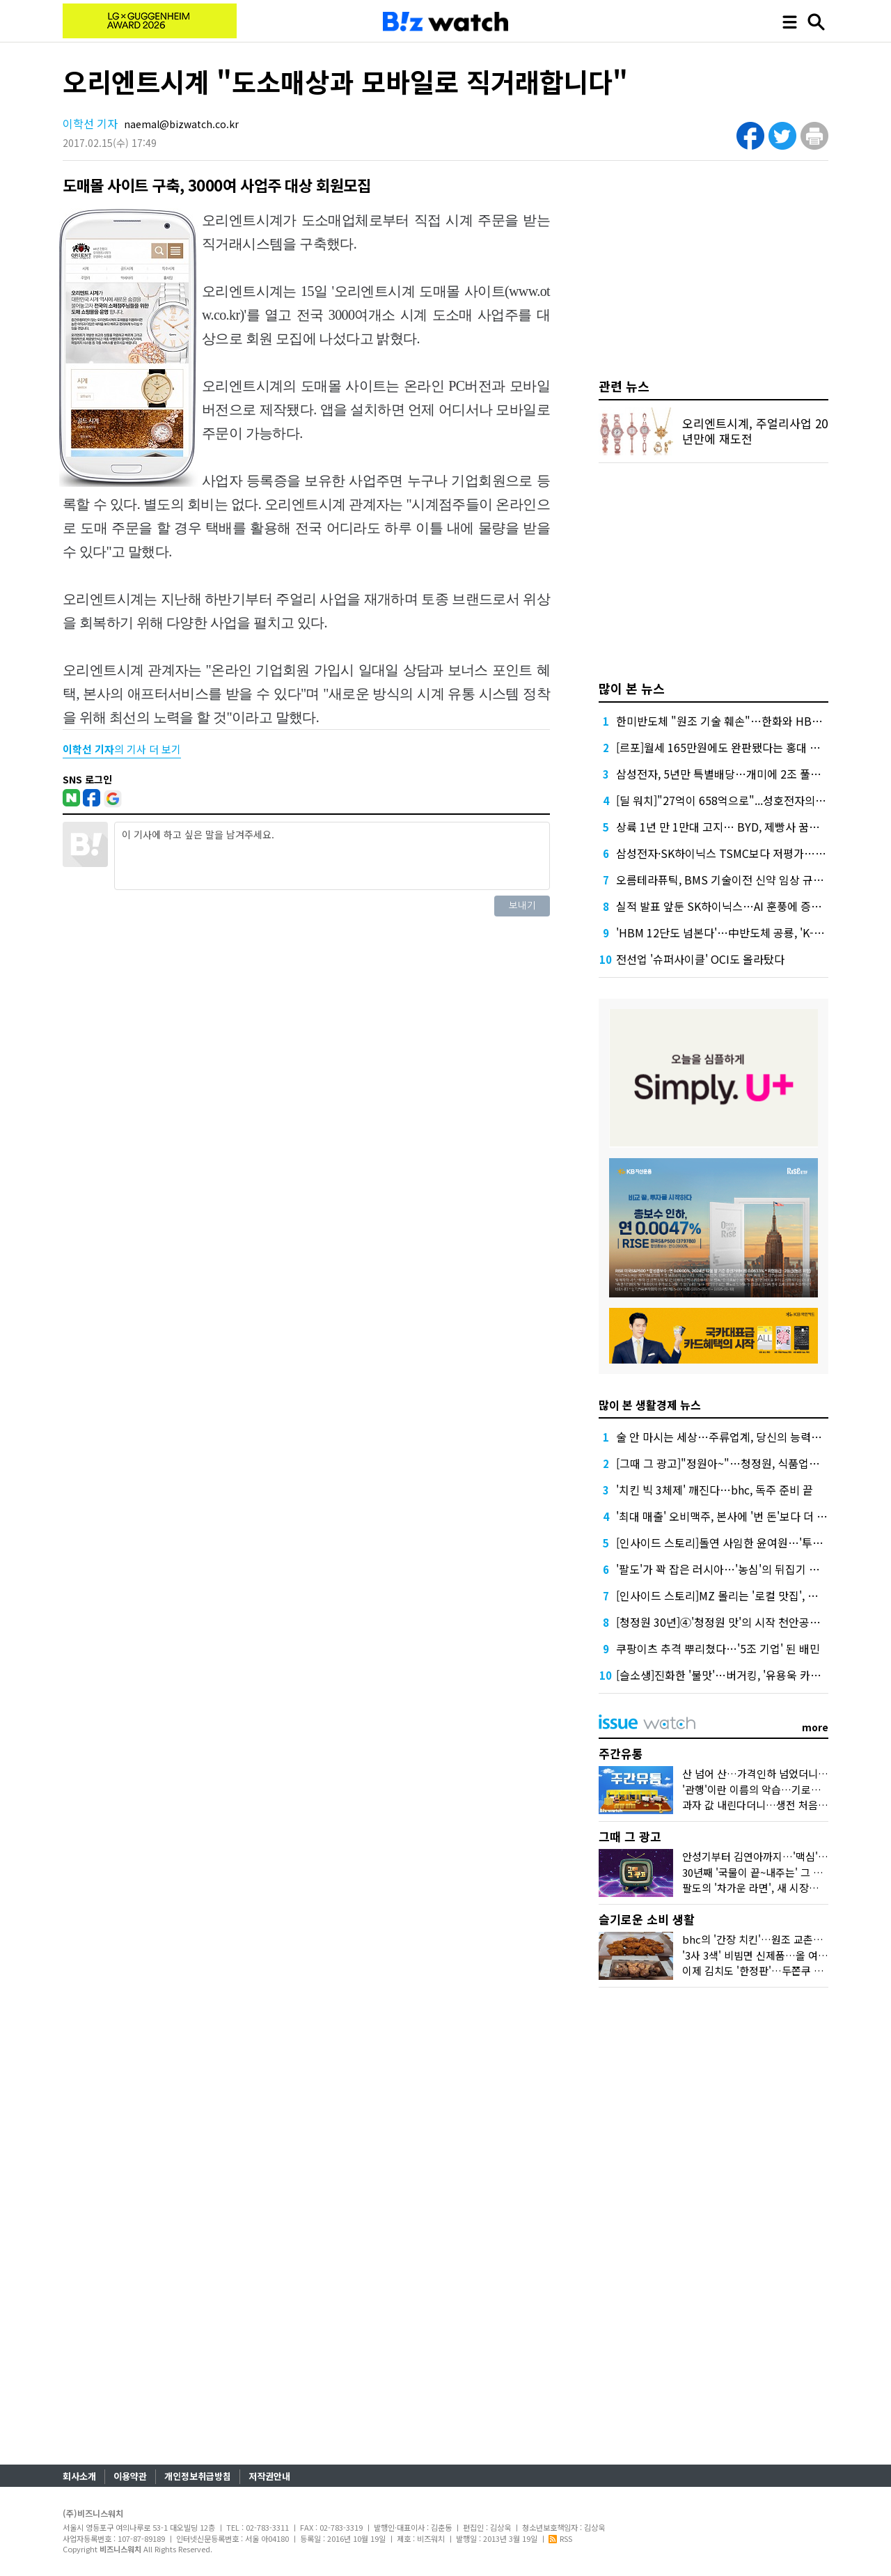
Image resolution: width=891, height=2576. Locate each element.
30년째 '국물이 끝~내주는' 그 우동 (757, 1872)
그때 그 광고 (630, 1836)
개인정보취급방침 (197, 2476)
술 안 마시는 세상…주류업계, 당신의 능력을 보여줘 (735, 1436)
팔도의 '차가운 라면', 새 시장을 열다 (761, 1887)
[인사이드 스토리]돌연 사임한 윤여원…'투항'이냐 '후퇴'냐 (751, 1542)
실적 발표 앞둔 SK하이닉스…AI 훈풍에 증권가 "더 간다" (748, 906)
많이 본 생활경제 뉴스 (650, 1404)
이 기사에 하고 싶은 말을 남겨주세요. (332, 856)
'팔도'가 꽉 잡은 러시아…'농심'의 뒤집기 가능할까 (733, 1569)
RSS (560, 2538)
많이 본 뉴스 (632, 688)
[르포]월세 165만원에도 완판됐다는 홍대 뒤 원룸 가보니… (752, 747)
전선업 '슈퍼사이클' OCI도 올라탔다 (700, 959)
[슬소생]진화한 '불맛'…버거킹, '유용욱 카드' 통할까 (737, 1674)
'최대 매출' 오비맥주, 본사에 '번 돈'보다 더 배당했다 (737, 1516)
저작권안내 (269, 2476)
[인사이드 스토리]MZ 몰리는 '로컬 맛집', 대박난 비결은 (744, 1595)
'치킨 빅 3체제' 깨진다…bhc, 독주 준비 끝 (714, 1489)
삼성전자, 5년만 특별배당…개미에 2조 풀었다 (723, 773)
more (815, 1727)
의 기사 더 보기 (122, 749)
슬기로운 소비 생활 (647, 1919)
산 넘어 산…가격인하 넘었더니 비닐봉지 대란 (782, 1773)
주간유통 (621, 1753)
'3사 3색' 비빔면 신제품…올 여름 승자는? (773, 1955)
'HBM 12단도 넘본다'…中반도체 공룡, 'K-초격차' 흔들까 (749, 932)
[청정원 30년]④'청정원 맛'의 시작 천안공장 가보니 (735, 1622)
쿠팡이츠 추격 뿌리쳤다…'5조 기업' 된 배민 (718, 1648)
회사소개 (79, 2476)
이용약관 (130, 2476)
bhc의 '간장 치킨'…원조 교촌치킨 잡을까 (773, 1939)
